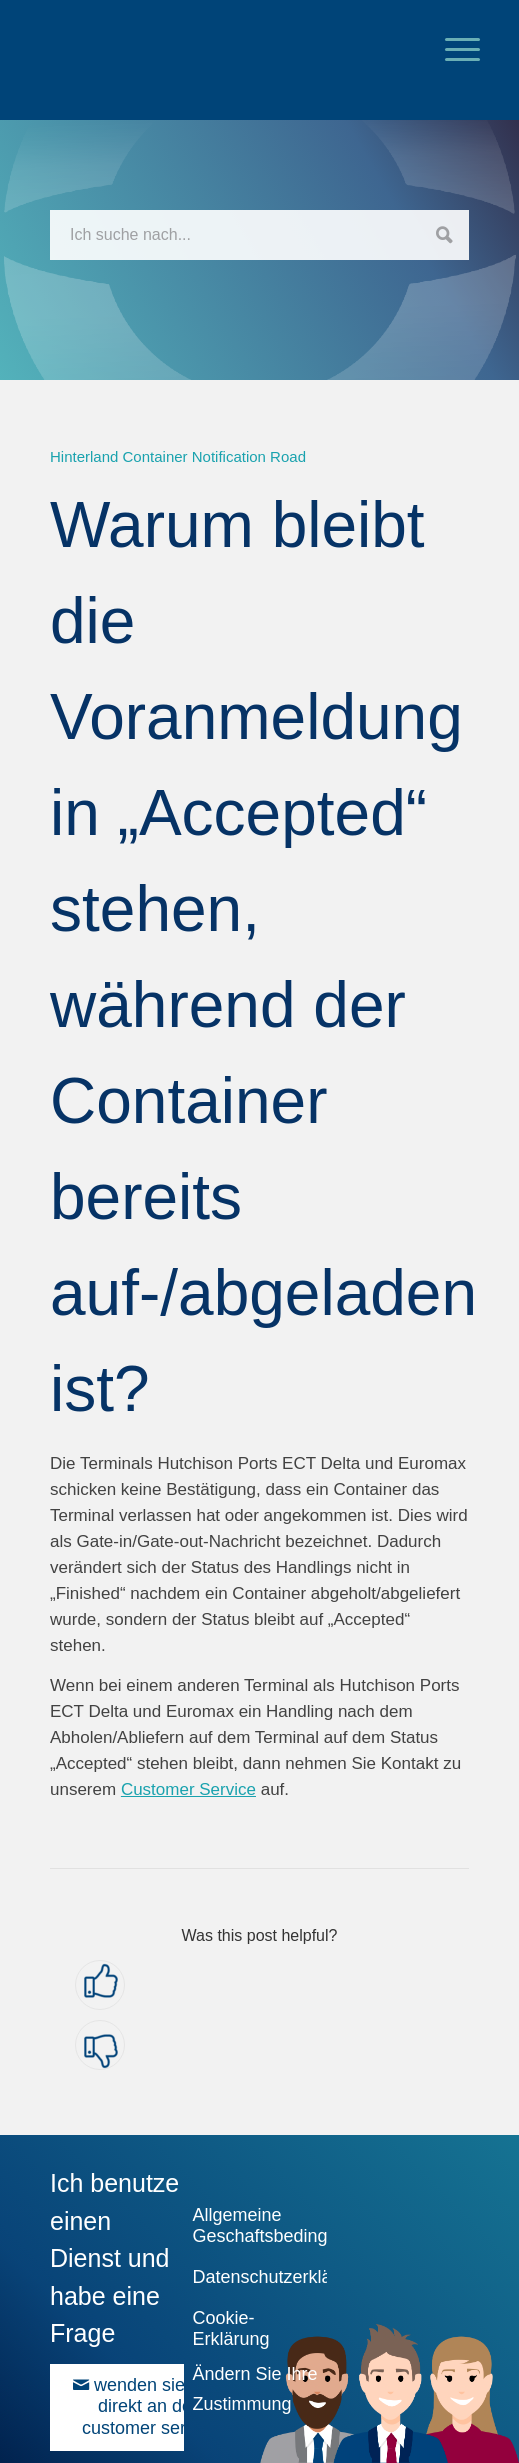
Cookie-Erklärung (230, 2328)
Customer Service (188, 1789)
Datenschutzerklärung (256, 2277)
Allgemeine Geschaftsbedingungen (256, 2225)
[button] (100, 1985)
